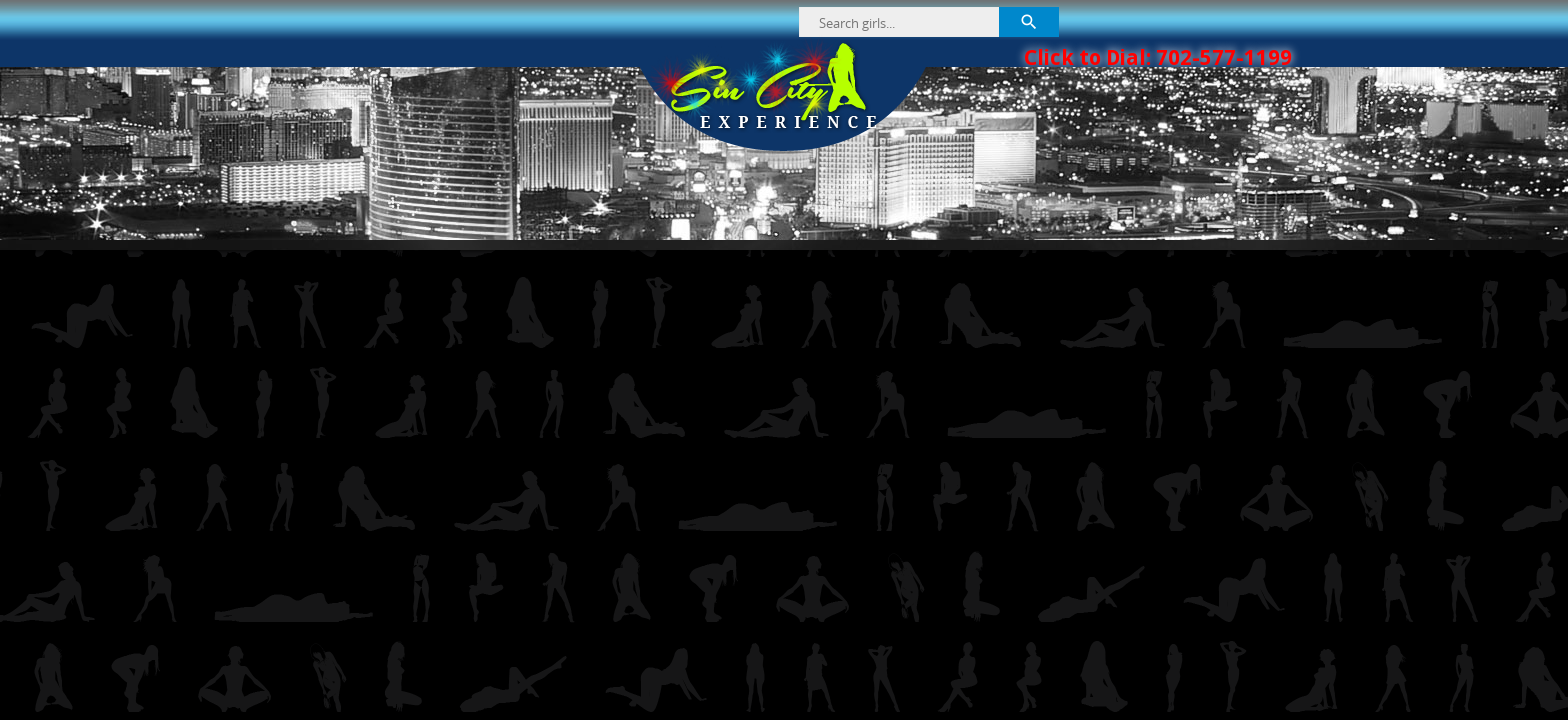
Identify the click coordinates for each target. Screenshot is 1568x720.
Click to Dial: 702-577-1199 (1158, 57)
